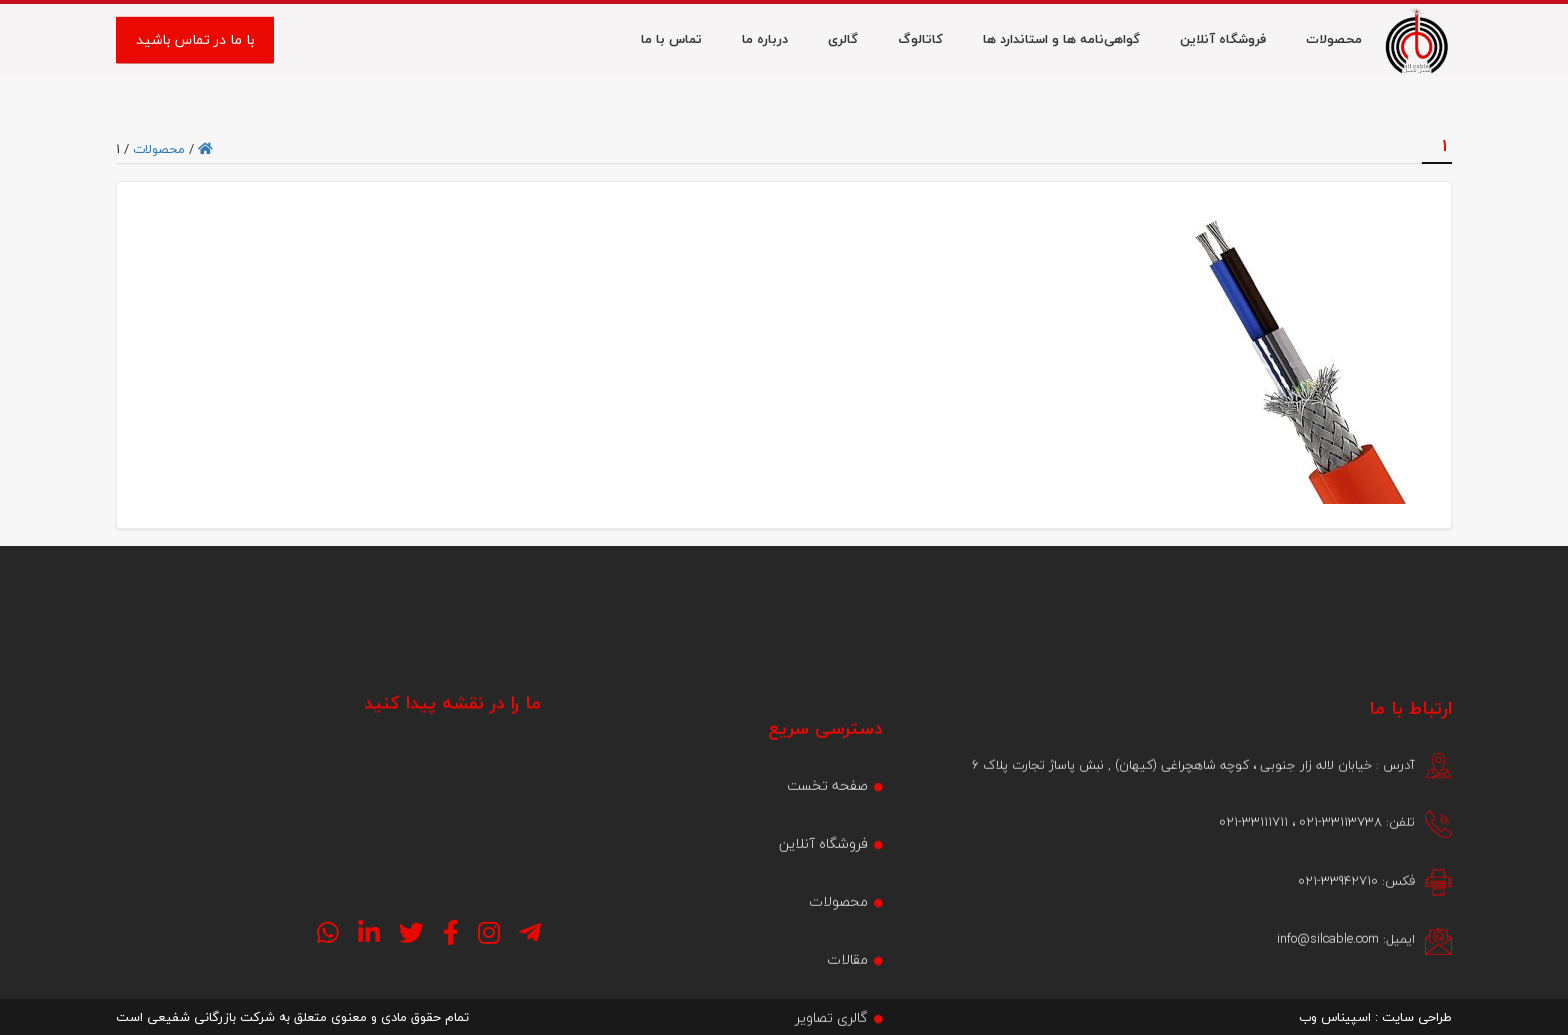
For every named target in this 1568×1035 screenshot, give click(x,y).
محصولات (159, 149)
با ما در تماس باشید (195, 41)
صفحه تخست (827, 858)
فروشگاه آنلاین (823, 916)
